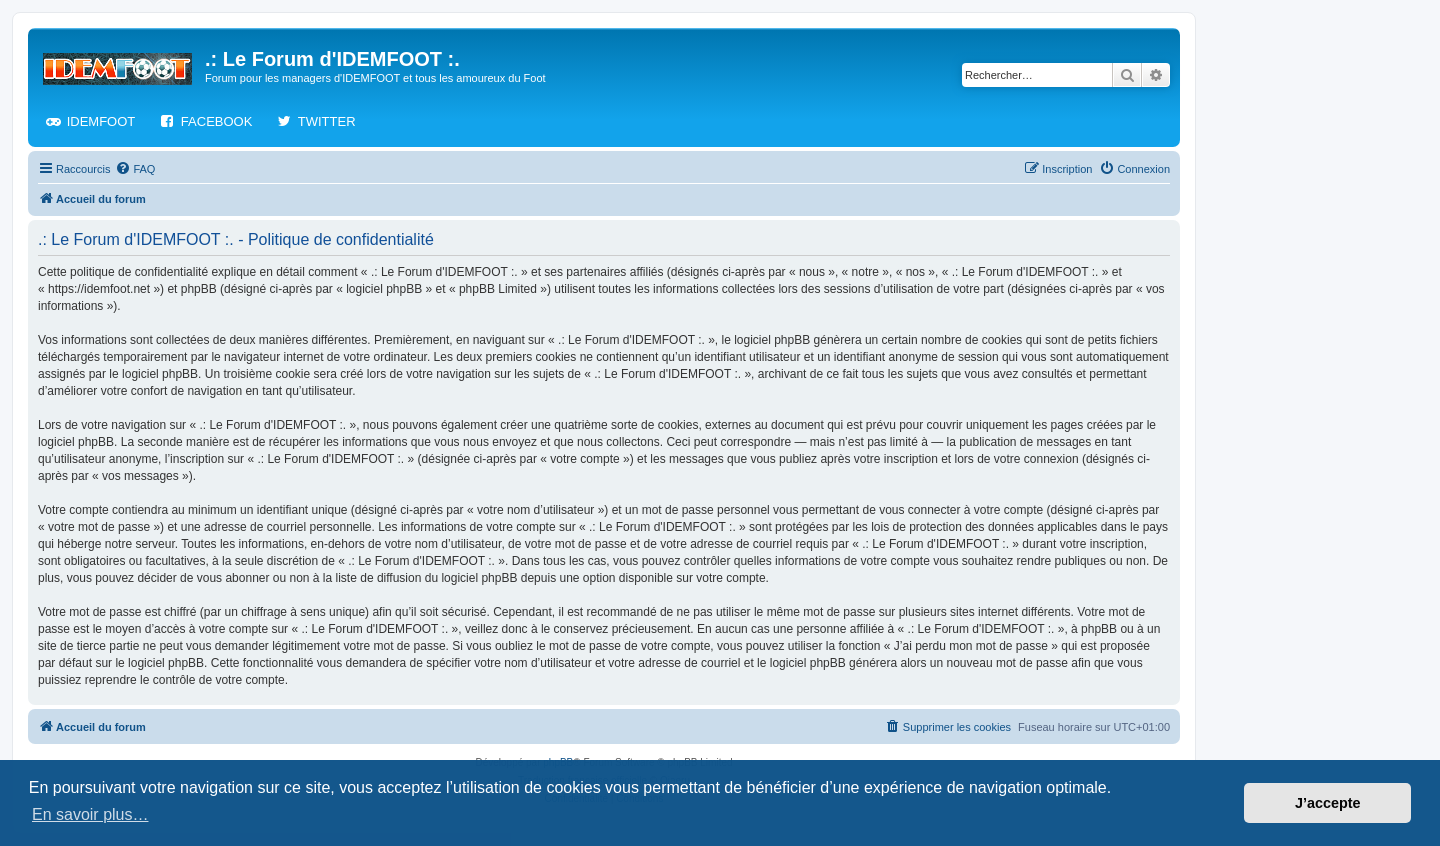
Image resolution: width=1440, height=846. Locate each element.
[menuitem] (135, 169)
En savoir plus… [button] (90, 814)
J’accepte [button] (1328, 803)
